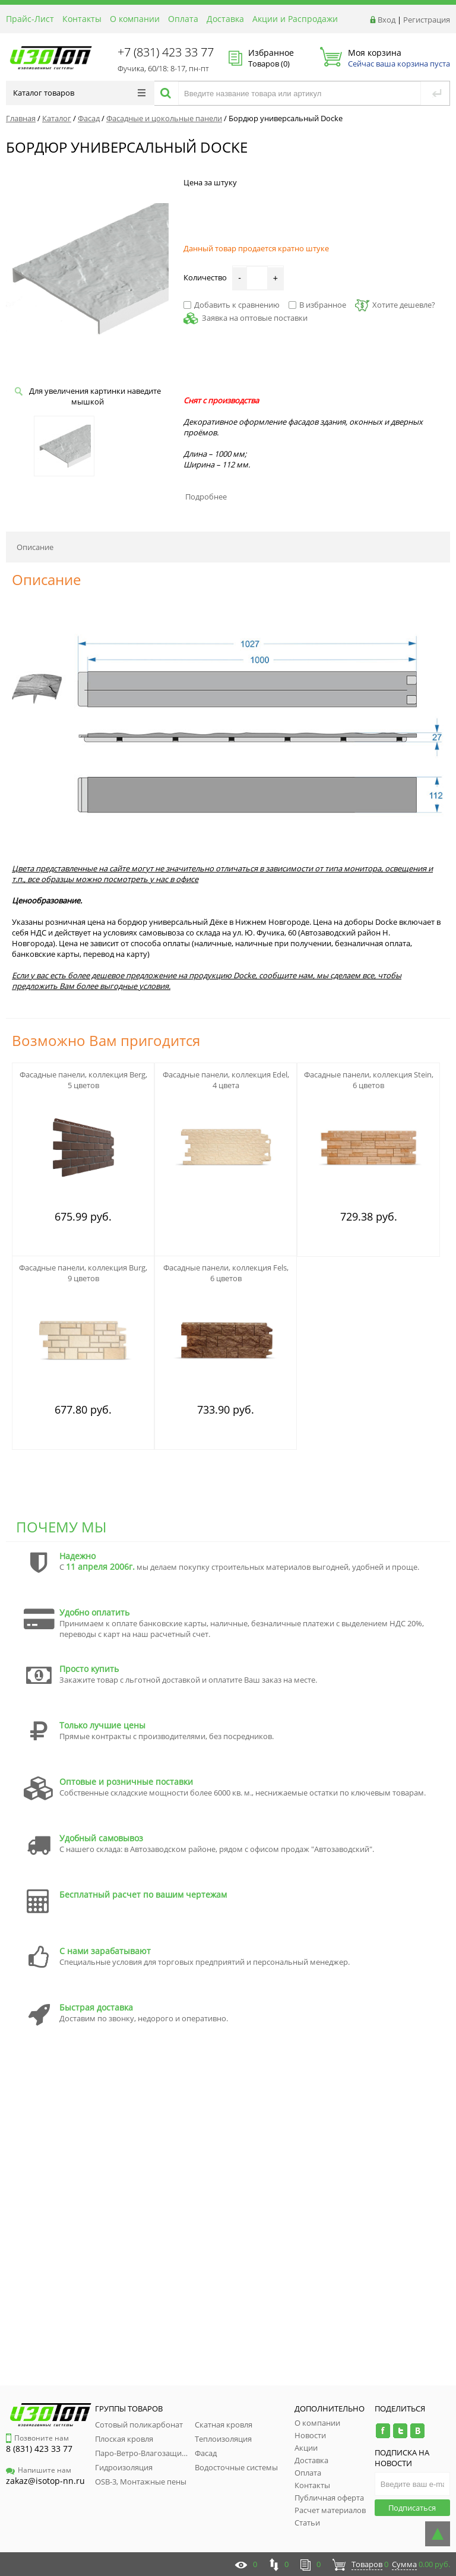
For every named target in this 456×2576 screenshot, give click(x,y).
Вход (386, 19)
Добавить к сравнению (231, 304)
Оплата (183, 18)
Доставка (225, 18)
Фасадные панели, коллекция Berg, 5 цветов (83, 1080)
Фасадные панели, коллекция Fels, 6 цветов (226, 1273)
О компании (135, 18)
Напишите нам (38, 2470)
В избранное (317, 304)
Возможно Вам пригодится (106, 1040)
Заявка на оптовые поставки (255, 317)
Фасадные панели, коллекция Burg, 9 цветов (83, 1273)
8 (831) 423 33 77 (39, 2448)
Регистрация (426, 19)
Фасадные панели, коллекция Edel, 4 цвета (226, 1080)
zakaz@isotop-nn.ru (45, 2480)
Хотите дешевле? (395, 304)
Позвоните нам (37, 2438)
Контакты (82, 18)
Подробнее (206, 496)
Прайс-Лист (30, 18)
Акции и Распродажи (295, 18)
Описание (35, 547)
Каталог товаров (79, 92)
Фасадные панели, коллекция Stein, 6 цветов (368, 1080)
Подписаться (412, 2507)
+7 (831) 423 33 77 (166, 52)
